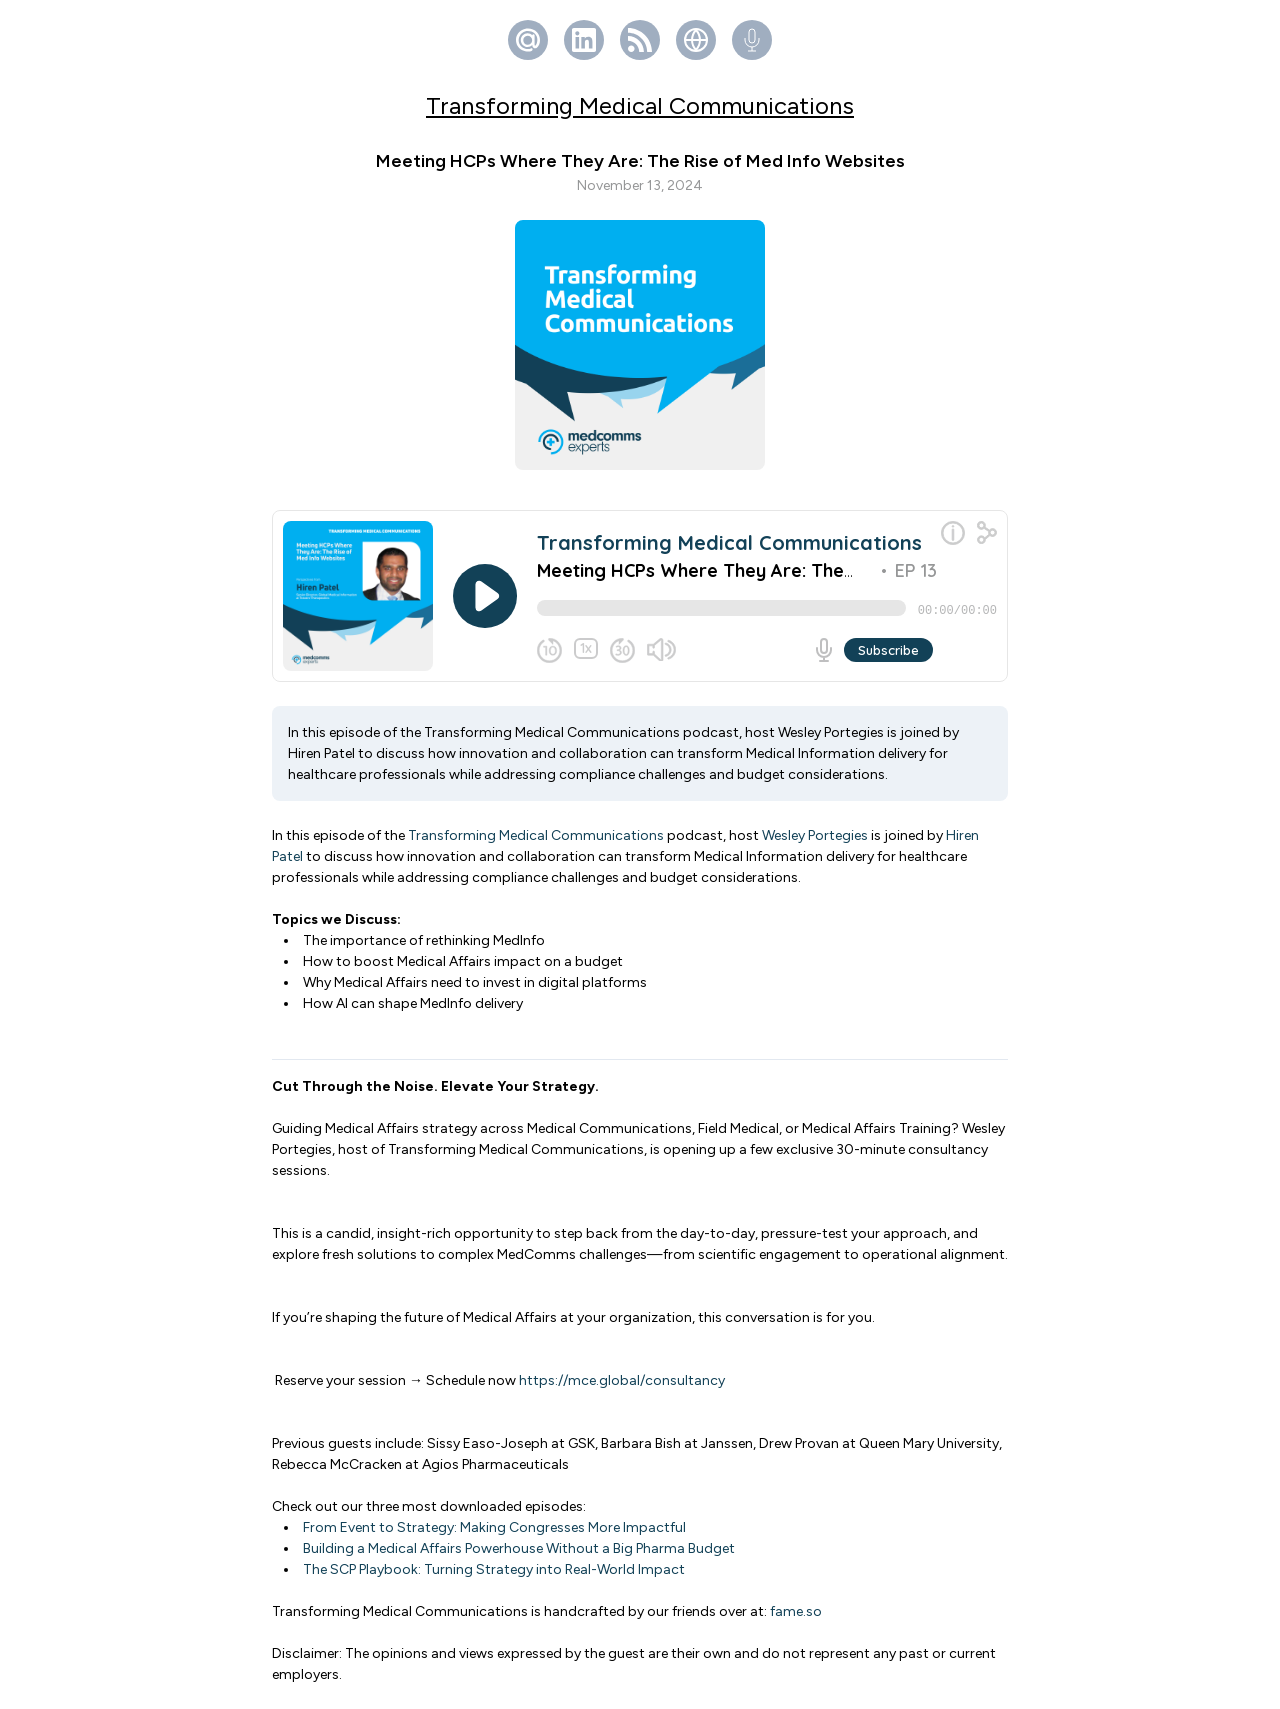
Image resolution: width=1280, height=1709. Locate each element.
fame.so (796, 1619)
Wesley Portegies (815, 843)
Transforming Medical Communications (640, 105)
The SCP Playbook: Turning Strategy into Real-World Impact (494, 1577)
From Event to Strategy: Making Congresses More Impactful (494, 1535)
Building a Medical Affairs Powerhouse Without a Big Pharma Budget (519, 1556)
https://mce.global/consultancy (622, 1388)
